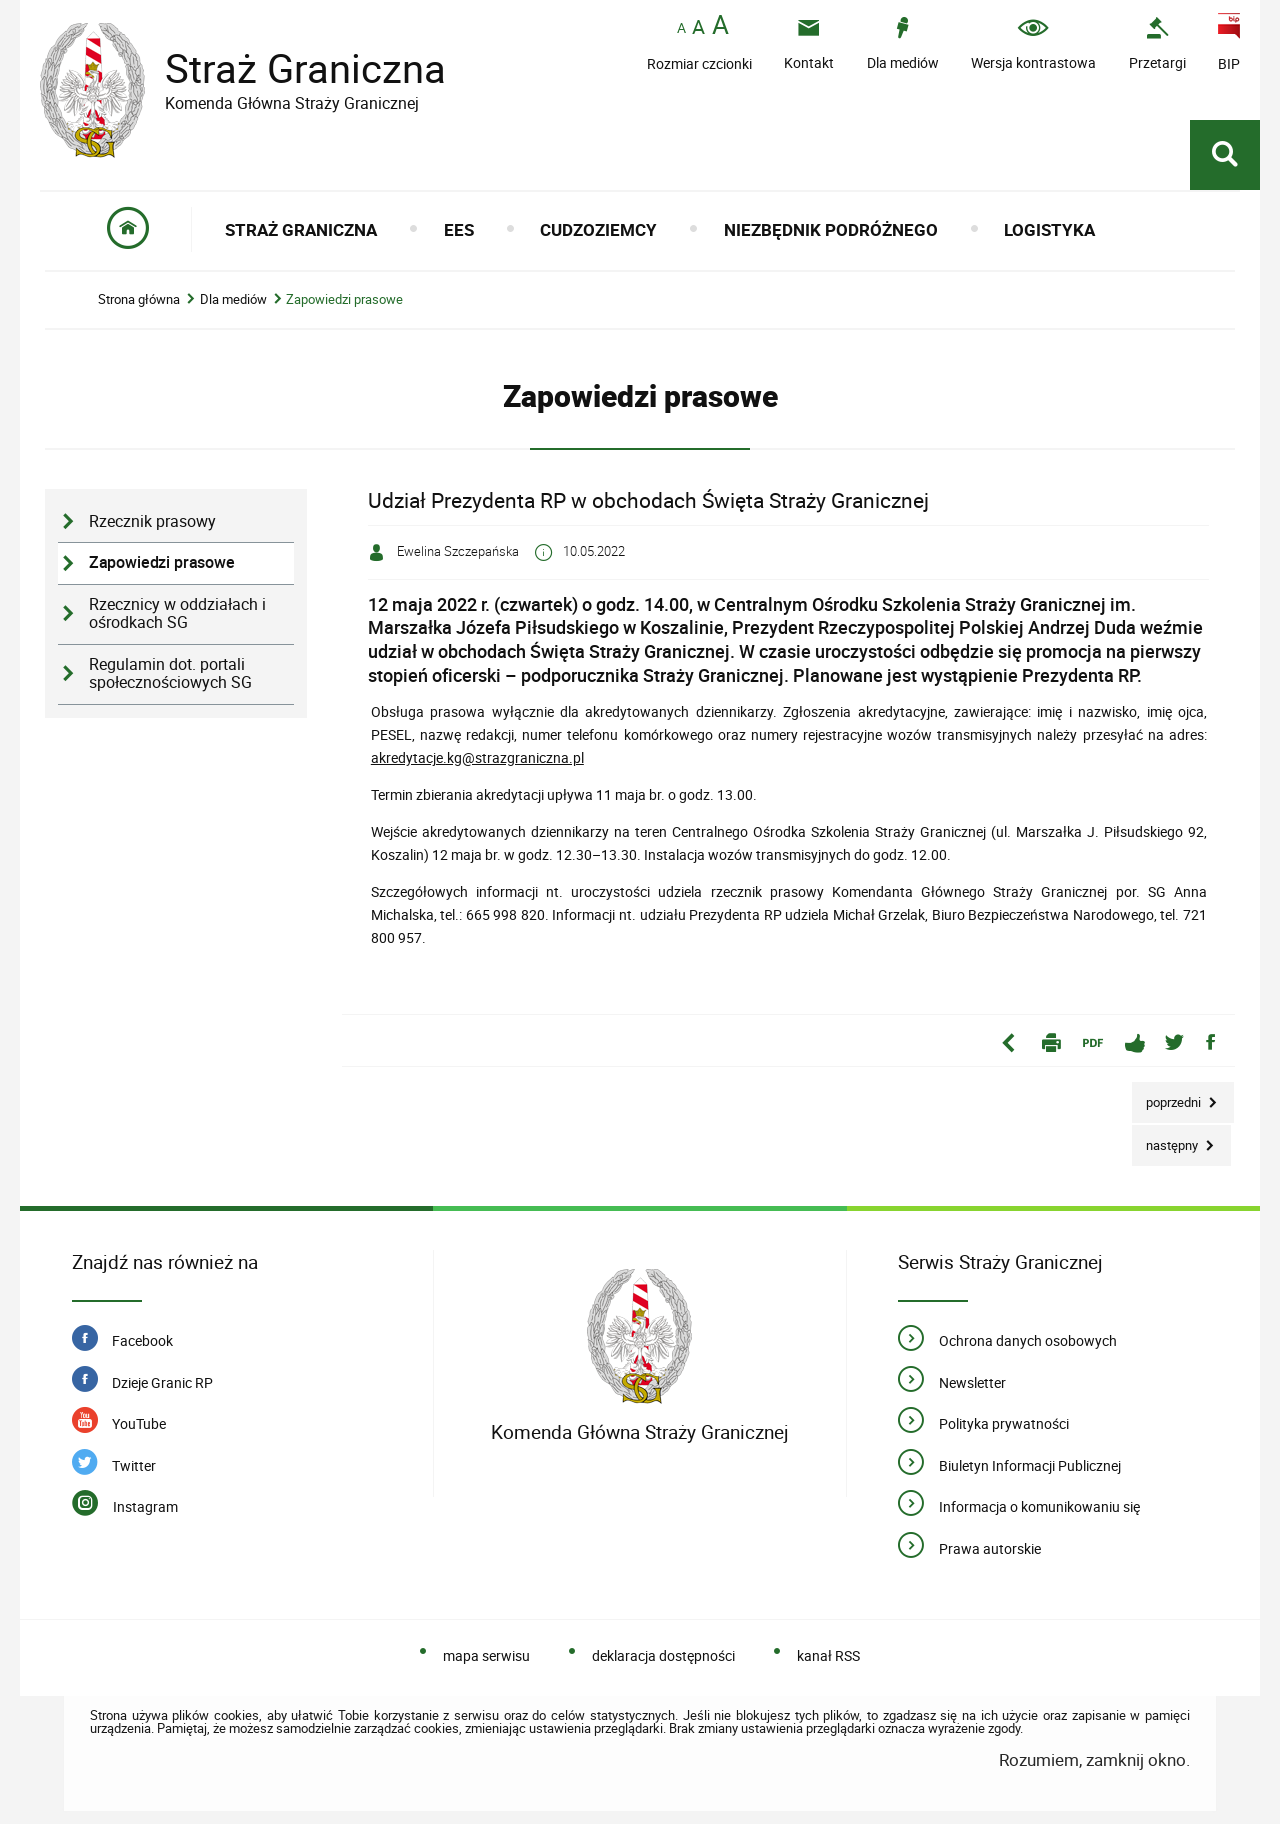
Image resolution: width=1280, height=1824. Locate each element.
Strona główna (139, 299)
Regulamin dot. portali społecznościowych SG (170, 674)
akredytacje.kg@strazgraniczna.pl (477, 757)
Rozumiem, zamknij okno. (1094, 1759)
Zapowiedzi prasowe (344, 299)
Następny (1166, 1139)
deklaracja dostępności (663, 1655)
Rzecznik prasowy (152, 521)
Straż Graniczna (290, 68)
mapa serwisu (486, 1655)
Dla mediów (233, 299)
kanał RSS (828, 1655)
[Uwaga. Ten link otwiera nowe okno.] (1157, 43)
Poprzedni (1168, 1096)
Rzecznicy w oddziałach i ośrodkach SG (177, 614)
